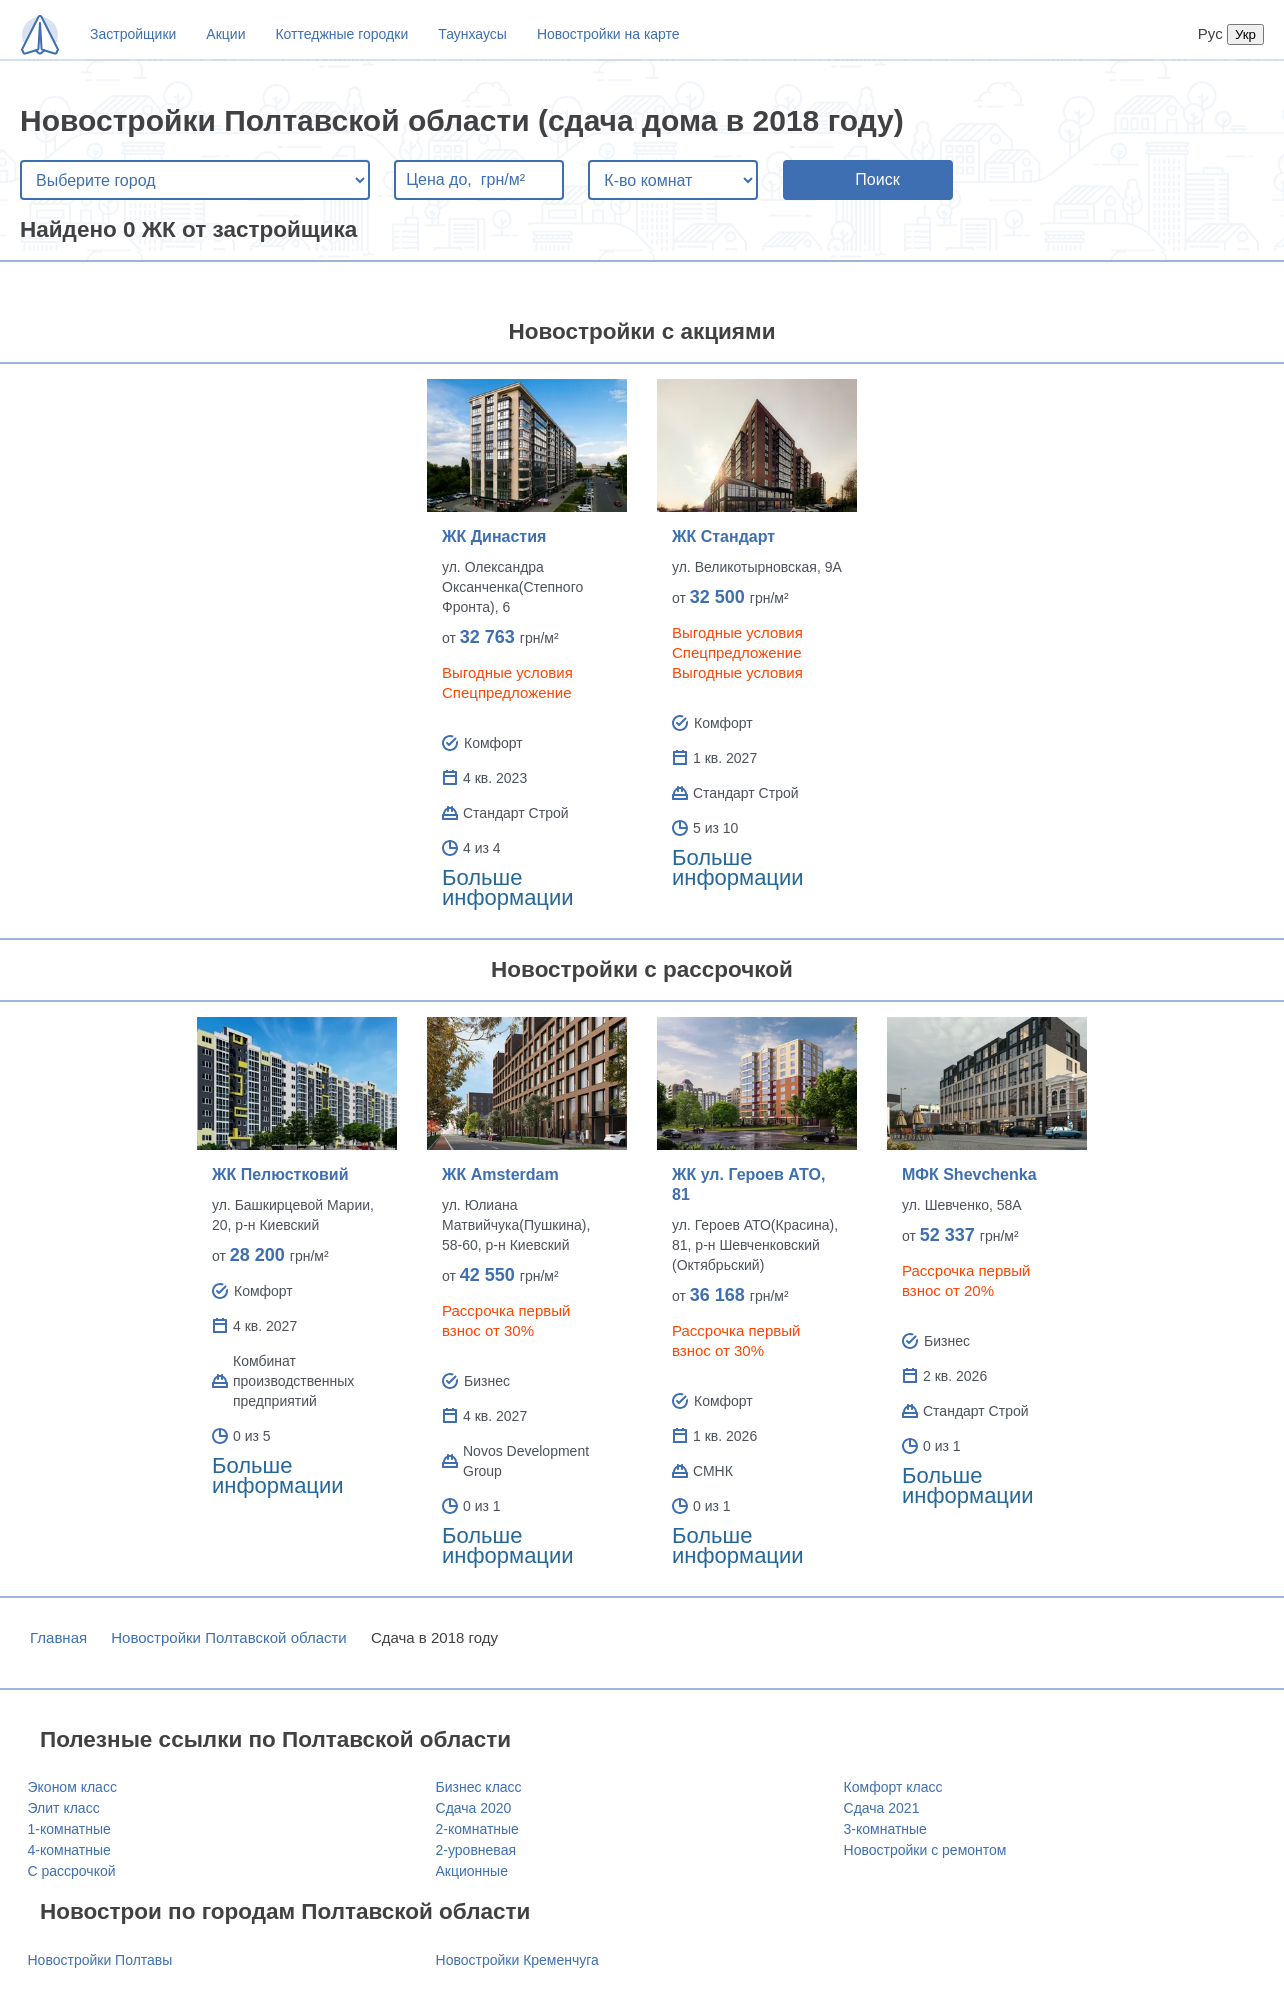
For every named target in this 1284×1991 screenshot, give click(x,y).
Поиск (877, 179)
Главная (58, 1637)
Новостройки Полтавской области (228, 1637)
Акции (225, 34)
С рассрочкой (72, 1871)
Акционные (472, 1871)
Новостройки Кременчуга (517, 1960)
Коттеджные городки (341, 34)
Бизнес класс (479, 1787)
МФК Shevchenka (969, 1174)
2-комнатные (477, 1829)
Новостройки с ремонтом (925, 1850)
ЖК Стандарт (723, 536)
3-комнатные (885, 1829)
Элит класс (64, 1808)
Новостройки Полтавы (100, 1960)
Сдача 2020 (474, 1808)
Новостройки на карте (608, 34)
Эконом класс (72, 1787)
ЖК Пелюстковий (280, 1174)
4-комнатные (69, 1850)
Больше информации (508, 887)
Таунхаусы (472, 34)
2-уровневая (476, 1850)
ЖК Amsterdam (500, 1174)
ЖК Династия (494, 536)
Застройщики (133, 34)
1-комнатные (69, 1829)
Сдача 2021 (882, 1808)
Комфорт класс (893, 1787)
